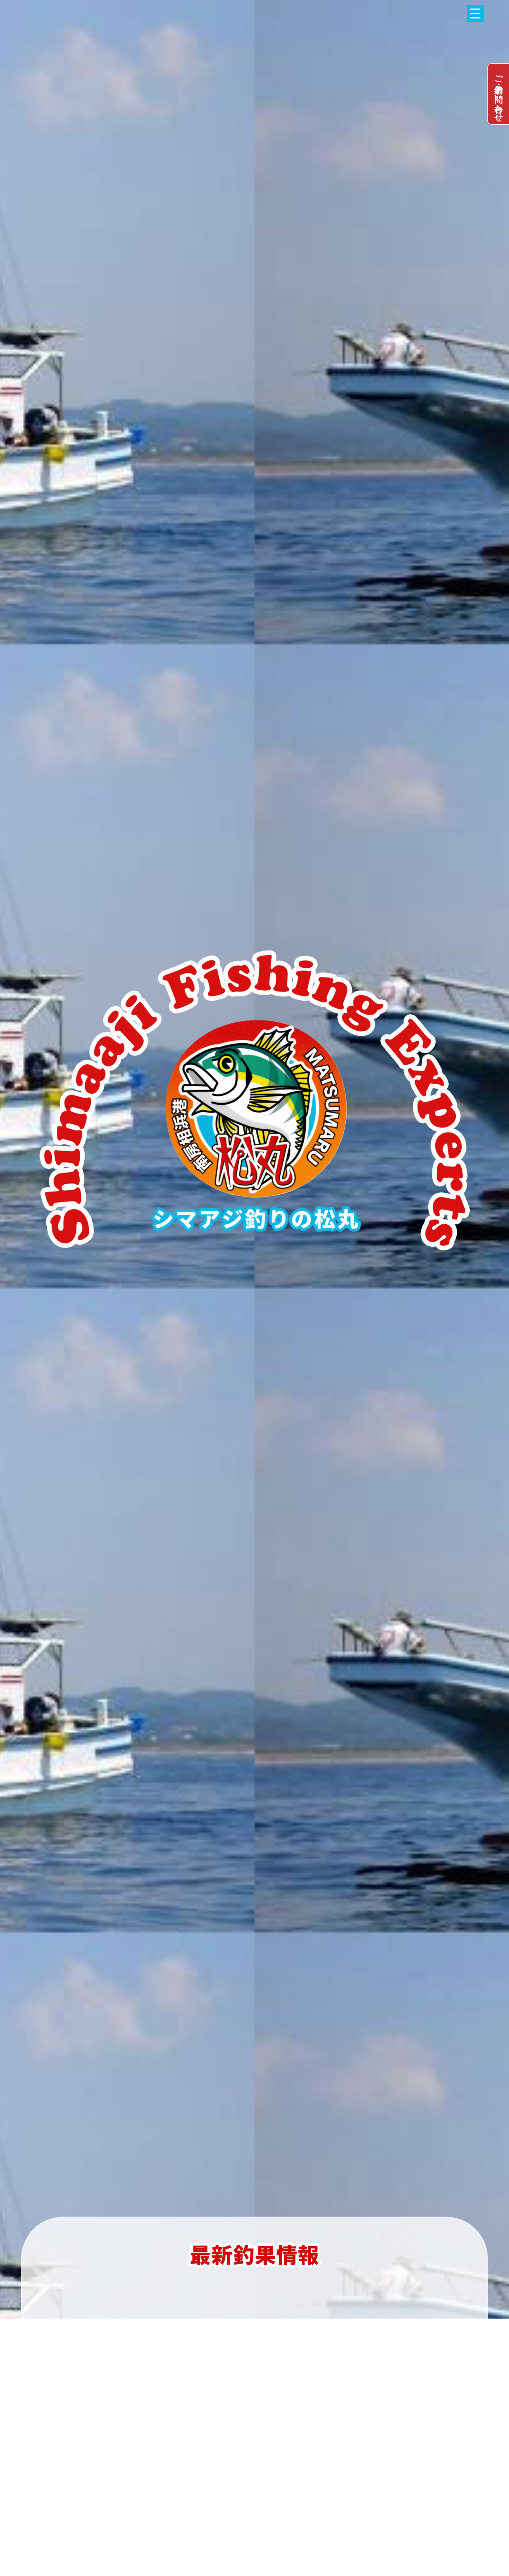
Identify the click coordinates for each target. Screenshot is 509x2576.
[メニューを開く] (475, 13)
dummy (498, 94)
